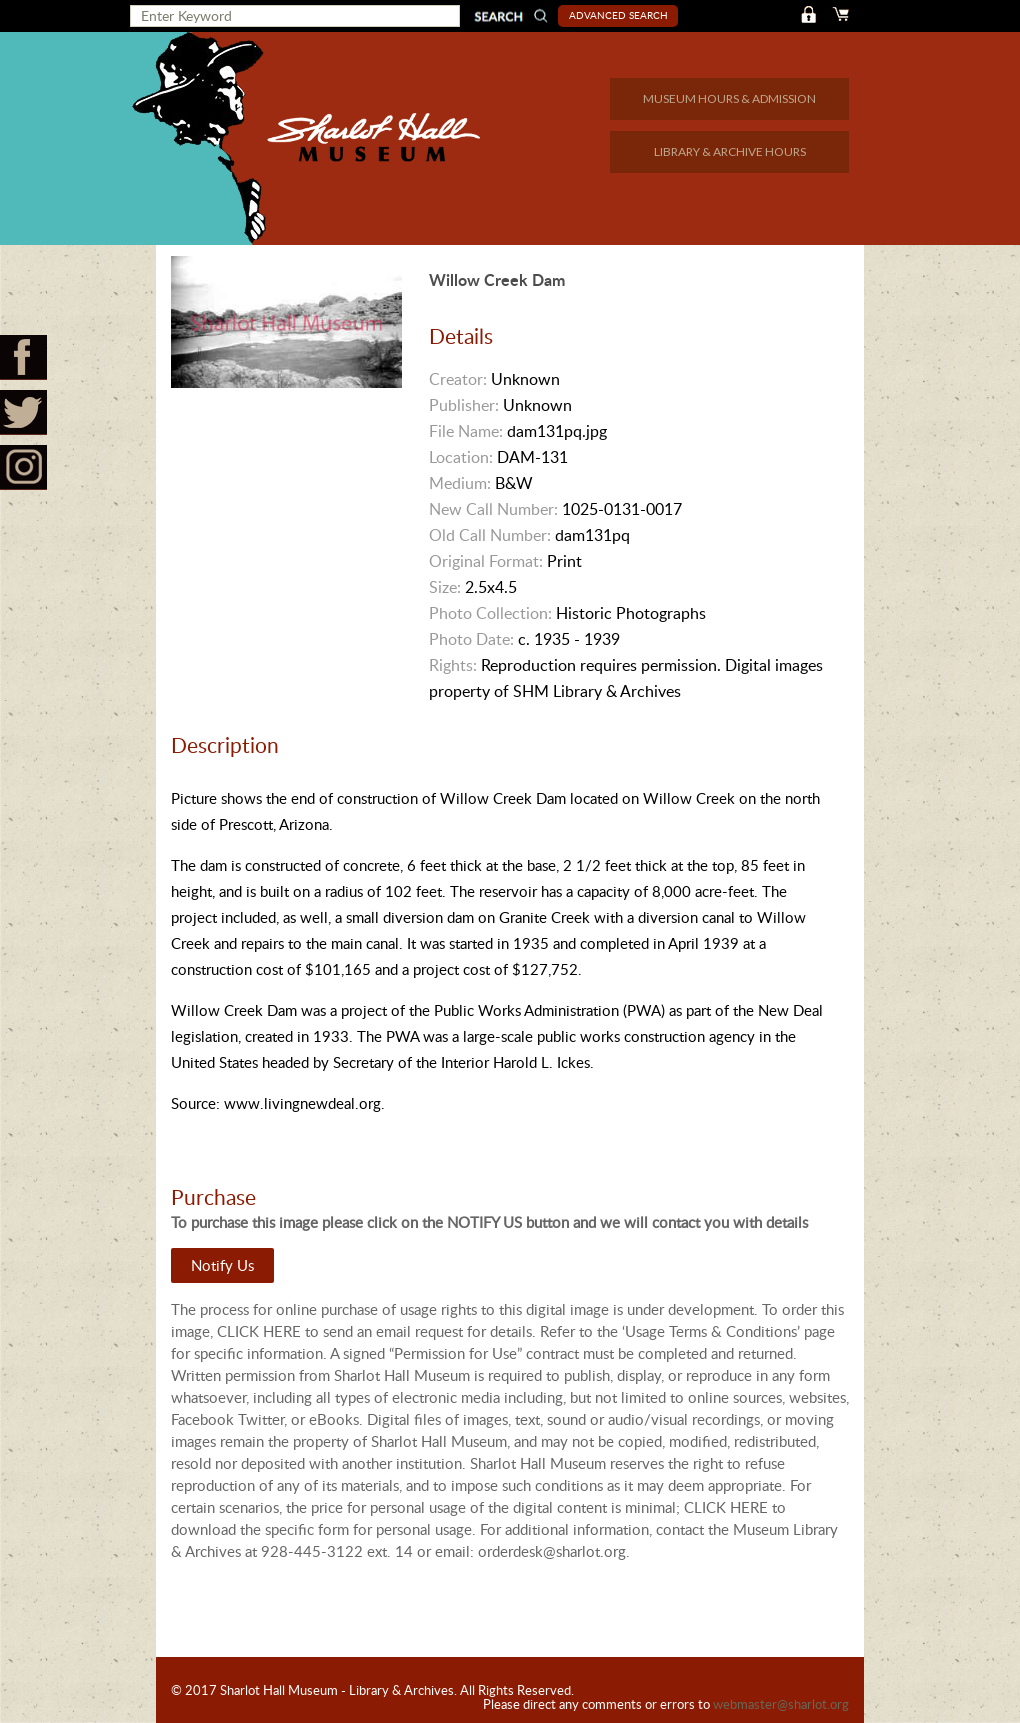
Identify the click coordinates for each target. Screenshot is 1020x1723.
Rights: (453, 665)
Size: (445, 587)
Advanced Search (618, 15)
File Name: (466, 431)
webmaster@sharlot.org (781, 1704)
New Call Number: (493, 509)
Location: (461, 457)
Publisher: (464, 405)
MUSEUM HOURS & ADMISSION (729, 98)
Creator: (458, 379)
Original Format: (486, 561)
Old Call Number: (490, 535)
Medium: (460, 483)
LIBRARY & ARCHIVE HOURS (730, 151)
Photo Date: (471, 639)
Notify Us (222, 1265)
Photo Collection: (490, 613)
